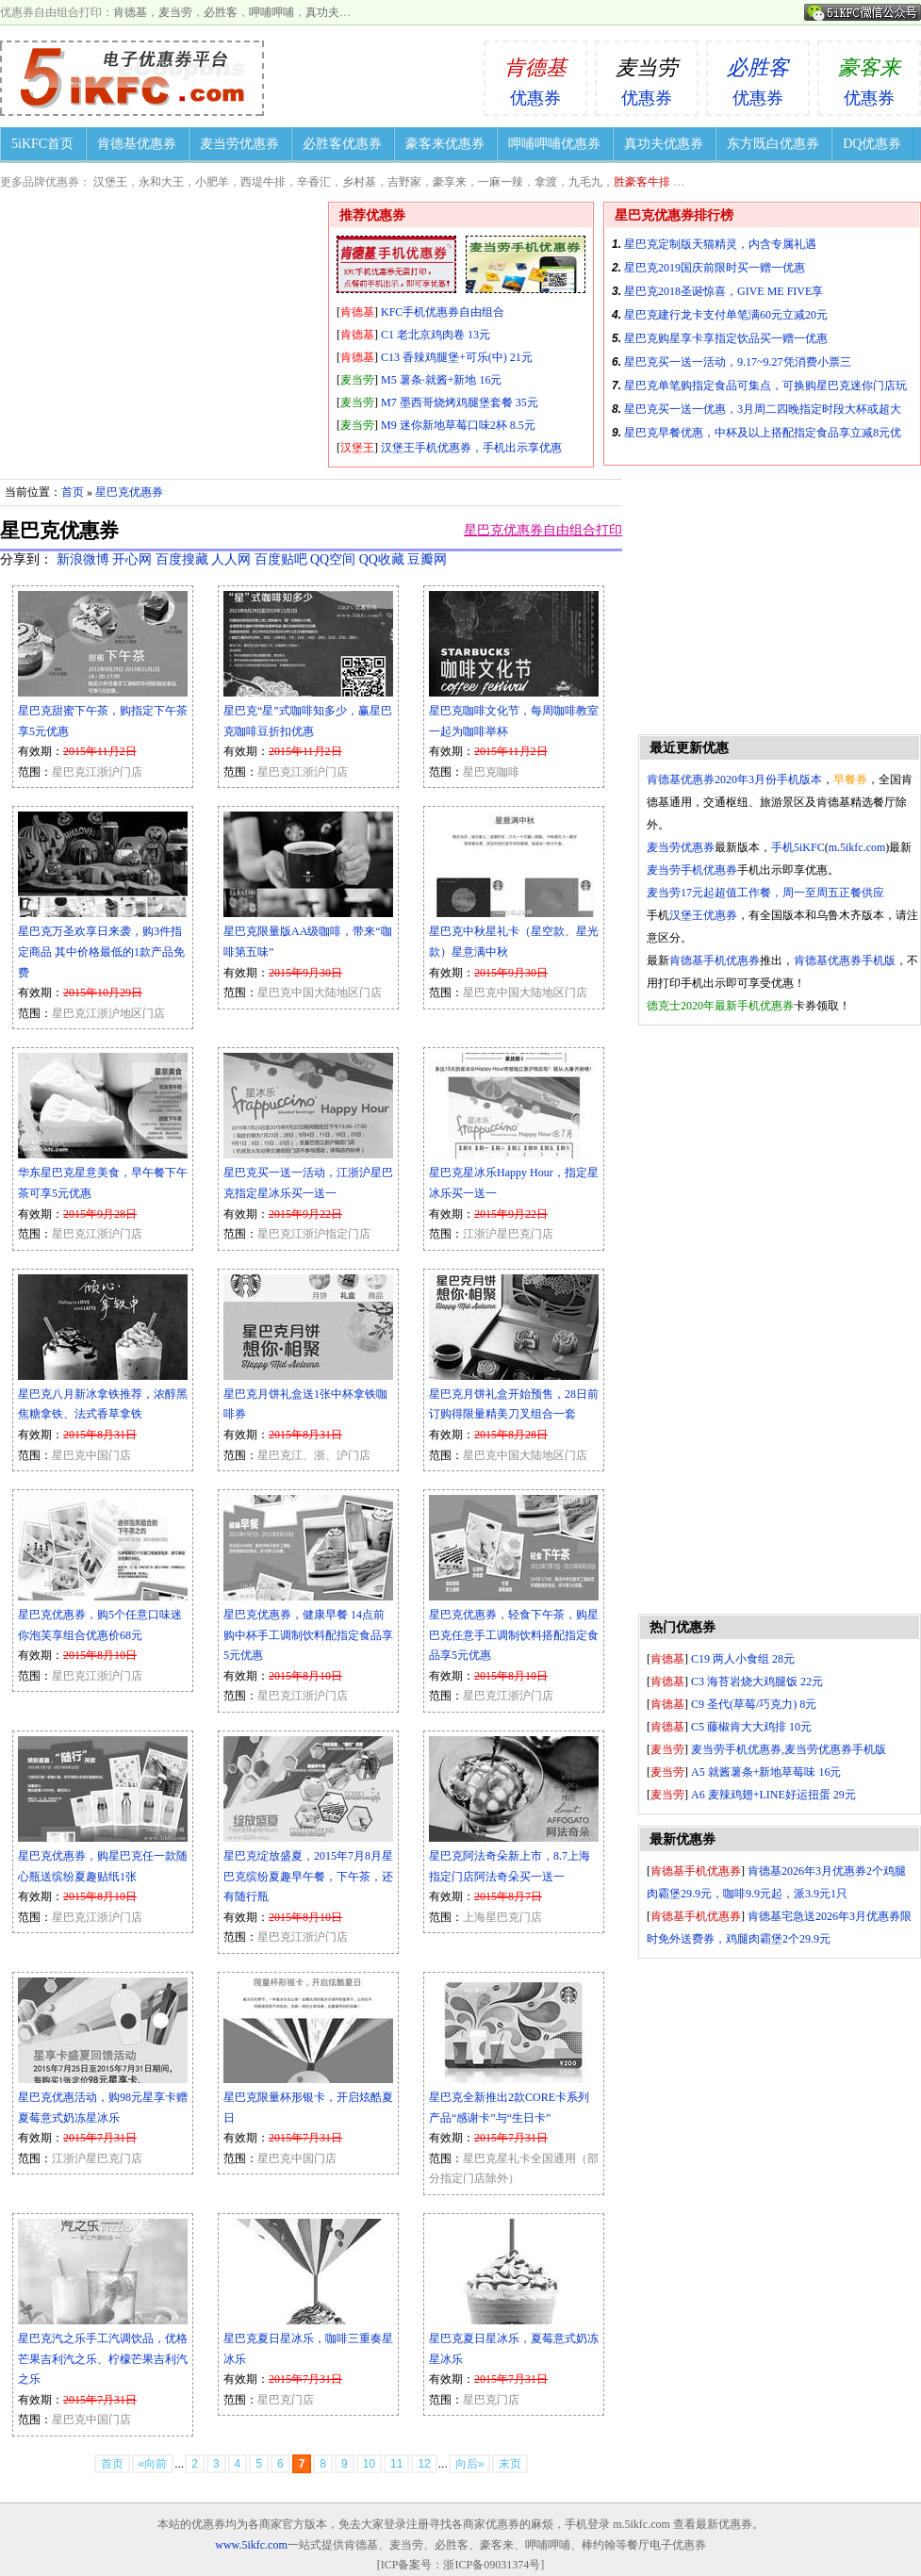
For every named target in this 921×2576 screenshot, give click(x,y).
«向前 (153, 2463)
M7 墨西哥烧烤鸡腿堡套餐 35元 (459, 402)
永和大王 (161, 182)
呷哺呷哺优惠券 (554, 144)
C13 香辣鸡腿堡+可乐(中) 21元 (457, 357)
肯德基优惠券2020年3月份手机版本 (734, 779)
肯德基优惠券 (136, 144)
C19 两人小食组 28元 (743, 1658)
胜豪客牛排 (642, 182)
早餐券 (850, 779)
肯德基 (130, 12)
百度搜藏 (182, 559)
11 (396, 2463)
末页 (510, 2463)
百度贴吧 (281, 559)
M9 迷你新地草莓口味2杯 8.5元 (458, 425)
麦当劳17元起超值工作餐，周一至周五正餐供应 (765, 892)
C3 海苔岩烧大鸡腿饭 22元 (757, 1681)
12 (424, 2463)
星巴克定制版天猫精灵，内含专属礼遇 (720, 244)
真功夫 (322, 12)
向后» (470, 2463)
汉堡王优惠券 (703, 915)
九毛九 (585, 182)
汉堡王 (110, 182)
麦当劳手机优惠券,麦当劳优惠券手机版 (788, 1749)
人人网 (231, 559)
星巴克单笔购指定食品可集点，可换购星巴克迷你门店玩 (765, 385)
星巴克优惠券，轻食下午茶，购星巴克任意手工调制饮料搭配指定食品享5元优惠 (514, 1635)
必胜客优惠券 (342, 144)
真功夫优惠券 (663, 144)
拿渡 (546, 182)
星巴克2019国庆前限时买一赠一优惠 (714, 267)
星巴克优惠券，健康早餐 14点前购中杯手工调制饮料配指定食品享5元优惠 (308, 1635)
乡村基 (359, 182)
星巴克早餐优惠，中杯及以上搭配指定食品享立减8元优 (762, 432)
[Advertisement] (779, 1319)
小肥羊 (212, 182)
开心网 (132, 559)
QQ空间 (332, 559)
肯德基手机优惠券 (714, 960)
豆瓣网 (427, 559)
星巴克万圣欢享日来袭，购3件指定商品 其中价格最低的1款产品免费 (101, 951)
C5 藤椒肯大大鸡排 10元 (751, 1726)
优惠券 (535, 74)
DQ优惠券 (872, 144)
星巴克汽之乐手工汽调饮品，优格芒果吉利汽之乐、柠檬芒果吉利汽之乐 (103, 2359)
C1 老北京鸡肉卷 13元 (435, 334)
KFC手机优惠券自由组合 (442, 312)
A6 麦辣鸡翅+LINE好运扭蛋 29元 (773, 1794)
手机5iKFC (798, 847)
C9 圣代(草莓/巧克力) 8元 (753, 1704)
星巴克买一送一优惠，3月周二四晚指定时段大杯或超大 (762, 409)
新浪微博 (83, 559)
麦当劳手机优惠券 (692, 870)
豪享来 (450, 182)
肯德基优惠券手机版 (845, 960)
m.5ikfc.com (857, 847)
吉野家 (404, 182)
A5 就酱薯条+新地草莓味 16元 (766, 1772)
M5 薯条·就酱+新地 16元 (441, 379)
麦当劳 (175, 12)
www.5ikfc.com (251, 2544)
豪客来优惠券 (445, 144)
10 (369, 2463)
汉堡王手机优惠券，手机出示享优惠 (471, 447)
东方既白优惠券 (773, 144)
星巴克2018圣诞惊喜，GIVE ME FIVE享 (723, 291)
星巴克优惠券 (129, 492)
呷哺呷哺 (271, 12)
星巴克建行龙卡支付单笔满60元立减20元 (726, 314)
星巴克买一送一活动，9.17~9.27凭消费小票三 (737, 362)
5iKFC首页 (42, 144)
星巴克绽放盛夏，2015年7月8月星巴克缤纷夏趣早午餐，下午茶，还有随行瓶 (308, 1876)
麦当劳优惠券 (239, 144)
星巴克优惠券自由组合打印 (543, 530)
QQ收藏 (381, 559)
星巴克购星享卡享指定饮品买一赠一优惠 (726, 338)
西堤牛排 (263, 182)
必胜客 (221, 12)
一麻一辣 (500, 182)
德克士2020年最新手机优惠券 (720, 1005)
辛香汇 (314, 182)
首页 (72, 492)
